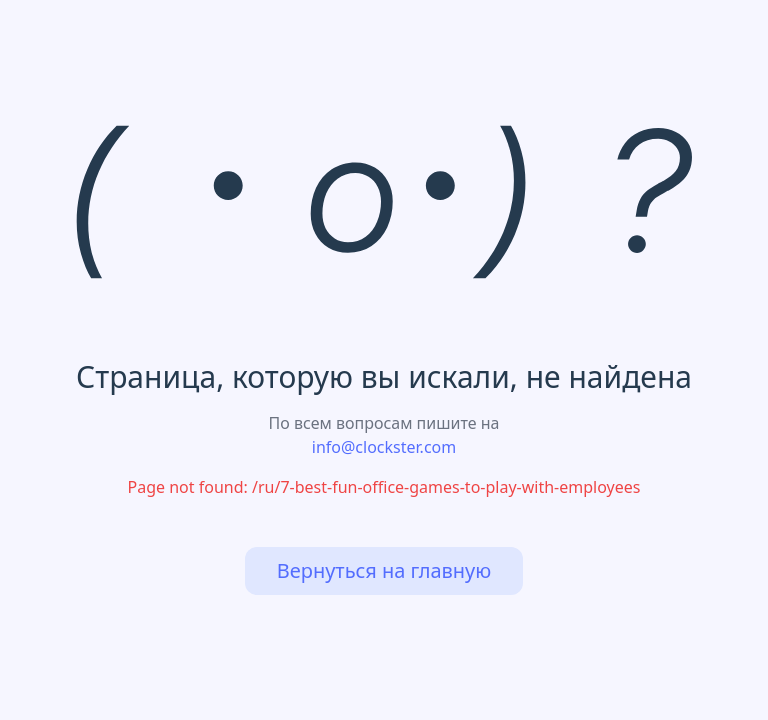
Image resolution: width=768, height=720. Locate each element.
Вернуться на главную (384, 570)
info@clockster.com (384, 447)
